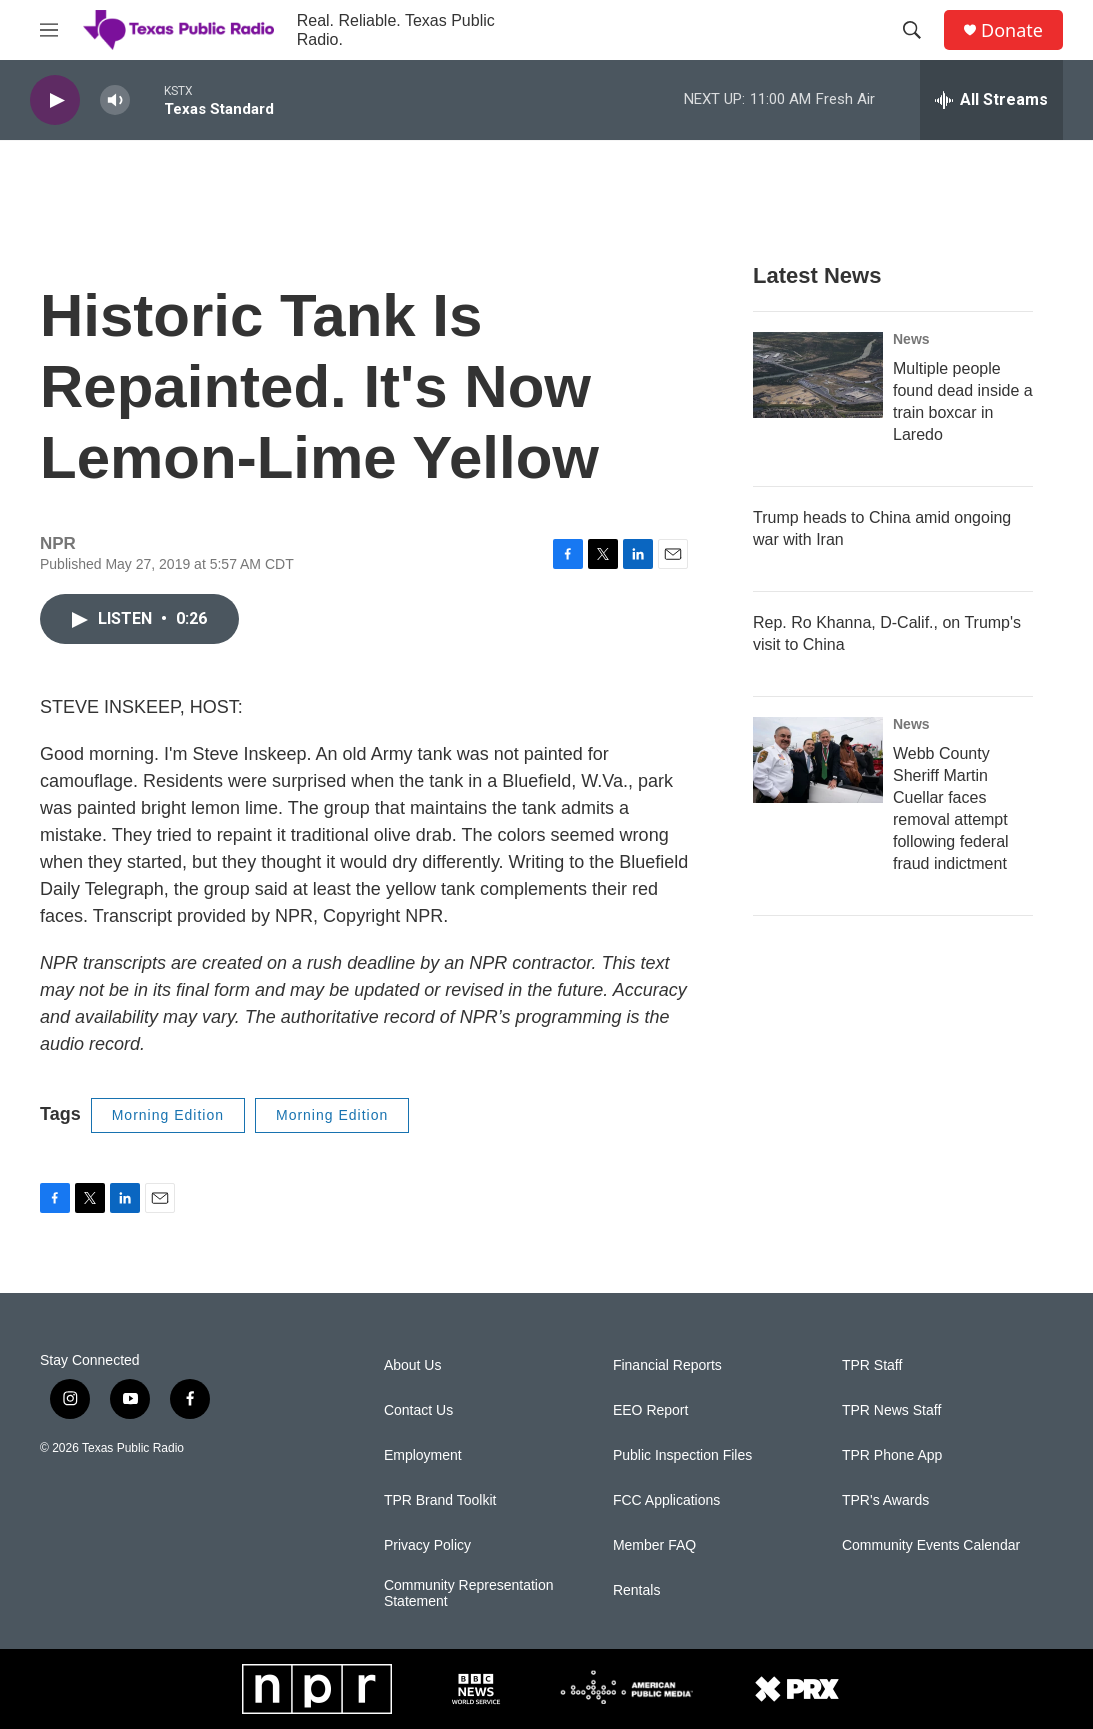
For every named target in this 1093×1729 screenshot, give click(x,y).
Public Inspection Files (682, 1455)
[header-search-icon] (912, 30)
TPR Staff (872, 1365)
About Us (413, 1365)
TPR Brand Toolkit (440, 1500)
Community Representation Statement (469, 1593)
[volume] (115, 100)
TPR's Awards (885, 1500)
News (911, 339)
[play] (55, 100)
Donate (1012, 30)
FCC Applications (666, 1500)
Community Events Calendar (931, 1545)
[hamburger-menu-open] (49, 30)
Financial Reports (667, 1365)
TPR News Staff (891, 1410)
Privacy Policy (427, 1545)
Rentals (636, 1590)
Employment (423, 1455)
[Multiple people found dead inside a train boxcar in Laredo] (818, 375)
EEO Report (650, 1410)
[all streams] (991, 100)
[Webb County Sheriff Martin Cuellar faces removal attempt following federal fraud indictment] (818, 760)
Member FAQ (654, 1545)
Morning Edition (168, 1115)
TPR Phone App (892, 1455)
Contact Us (418, 1410)
